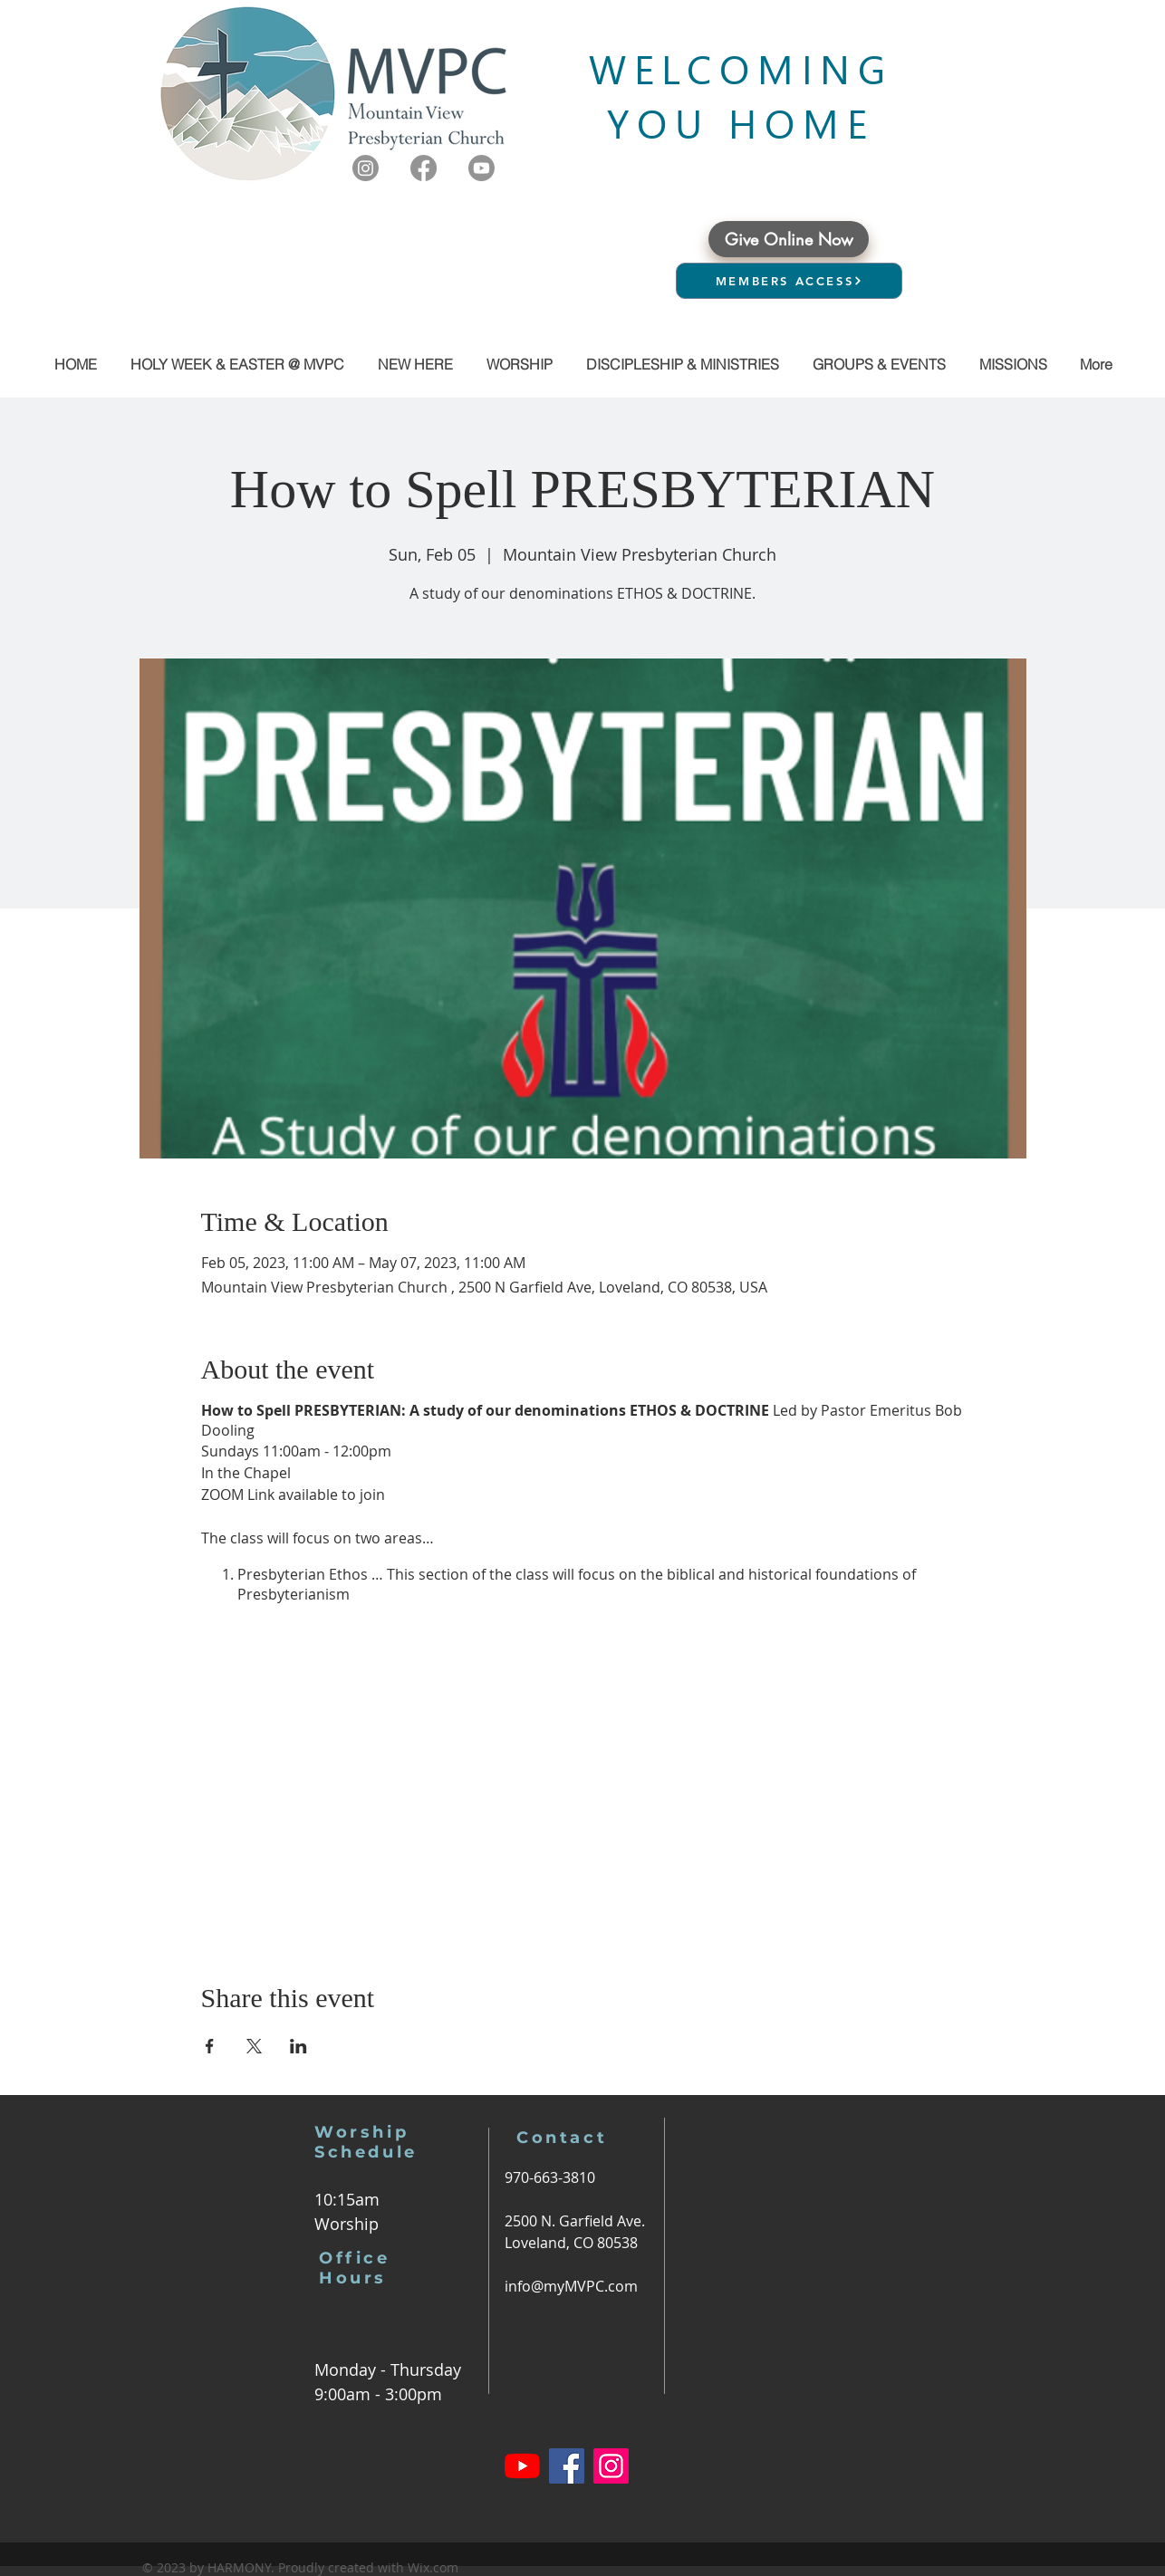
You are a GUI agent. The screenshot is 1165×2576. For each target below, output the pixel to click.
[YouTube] (522, 2466)
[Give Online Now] (788, 239)
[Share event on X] (254, 2046)
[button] (878, 364)
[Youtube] (481, 168)
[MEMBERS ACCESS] (789, 281)
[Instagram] (365, 168)
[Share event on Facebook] (209, 2046)
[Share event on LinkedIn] (298, 2046)
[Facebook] (423, 168)
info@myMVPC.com (571, 2286)
